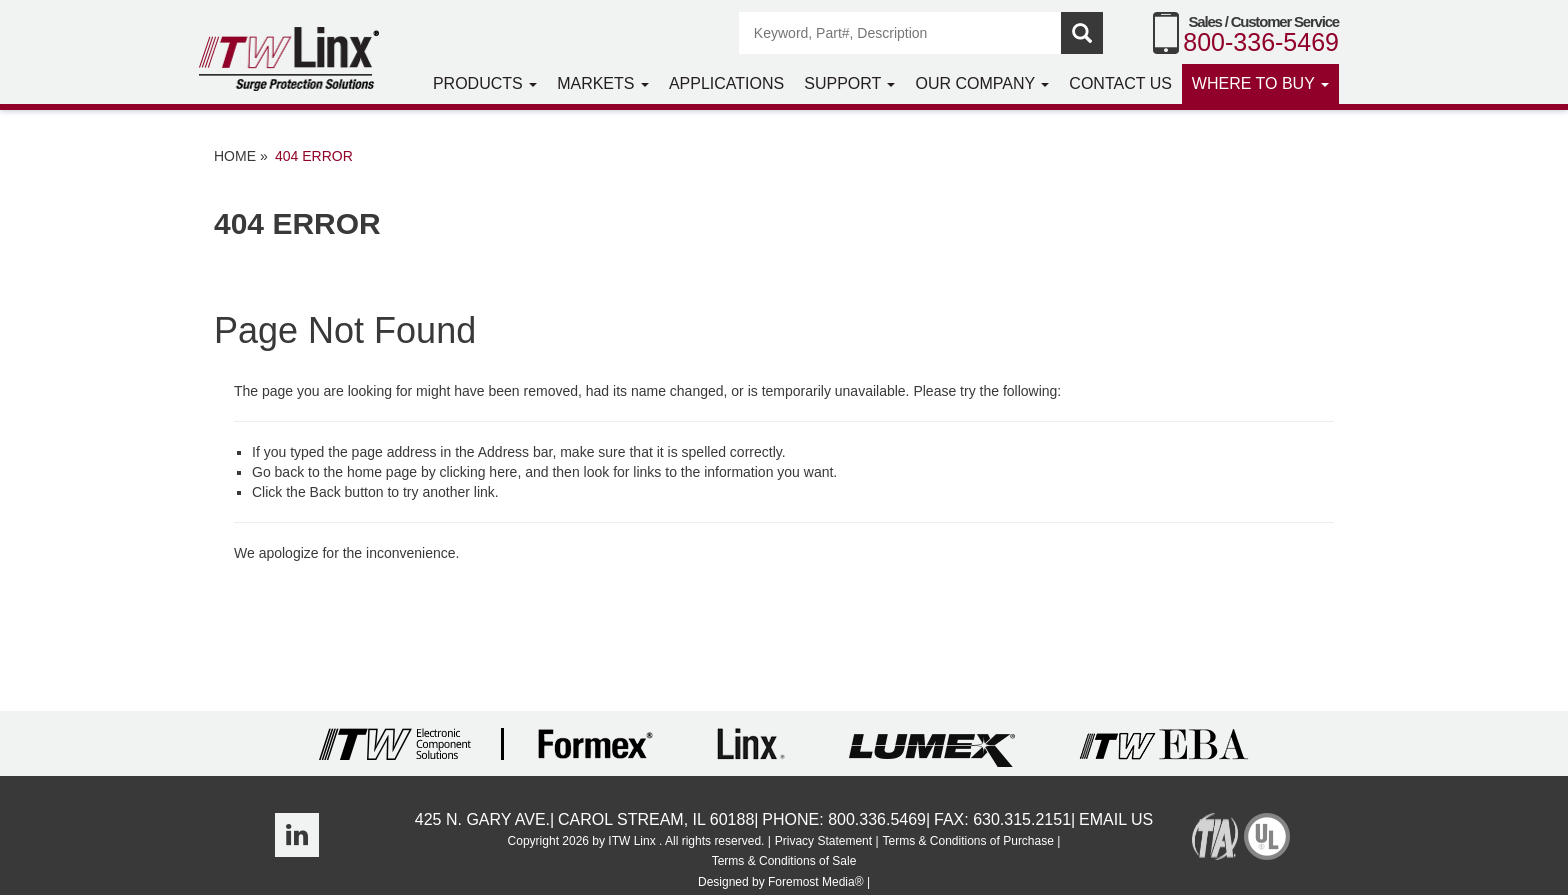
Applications (726, 83)
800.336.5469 (877, 819)
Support (849, 83)
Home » (241, 156)
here (503, 472)
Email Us (1116, 819)
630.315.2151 (1022, 819)
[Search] (901, 33)
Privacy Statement (823, 841)
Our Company (982, 83)
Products (485, 83)
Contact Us (1120, 83)
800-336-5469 (1261, 42)
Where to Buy (1260, 83)
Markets (603, 83)
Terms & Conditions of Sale (784, 861)
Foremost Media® (816, 882)
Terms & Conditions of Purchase (967, 841)
